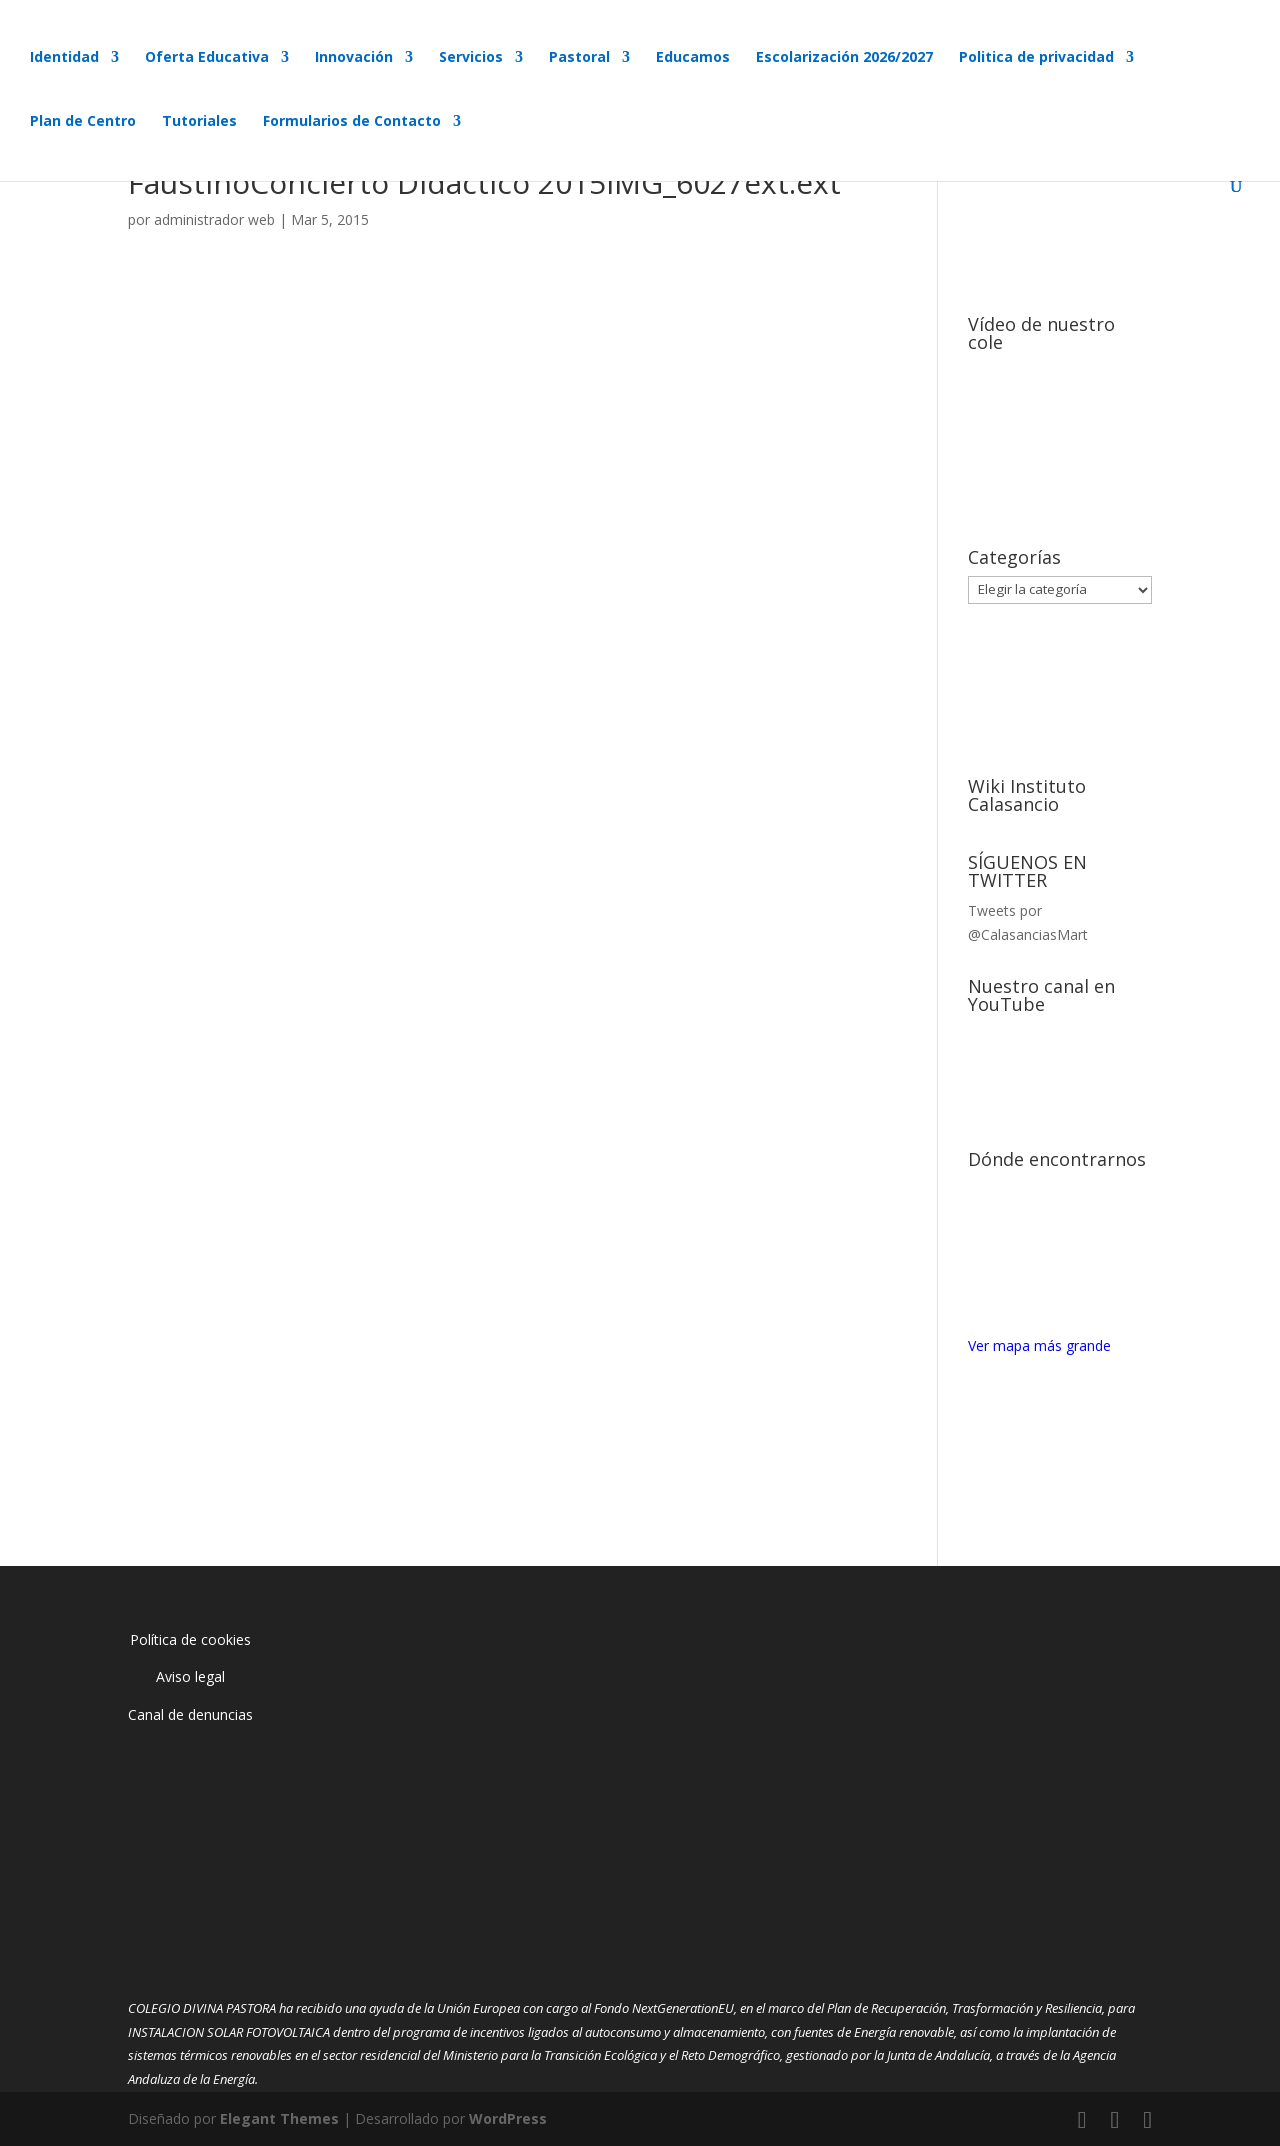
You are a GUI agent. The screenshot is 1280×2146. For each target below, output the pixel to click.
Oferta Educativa (207, 58)
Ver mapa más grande (1039, 1345)
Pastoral (579, 58)
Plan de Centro (83, 122)
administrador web (214, 219)
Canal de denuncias (190, 1714)
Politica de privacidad (1036, 58)
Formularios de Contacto (352, 122)
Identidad (64, 58)
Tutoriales (199, 122)
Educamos (693, 58)
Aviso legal (190, 1676)
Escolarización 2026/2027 (844, 58)
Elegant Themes (279, 2118)
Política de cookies (190, 1639)
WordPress (508, 2118)
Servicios (471, 58)
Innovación (354, 58)
